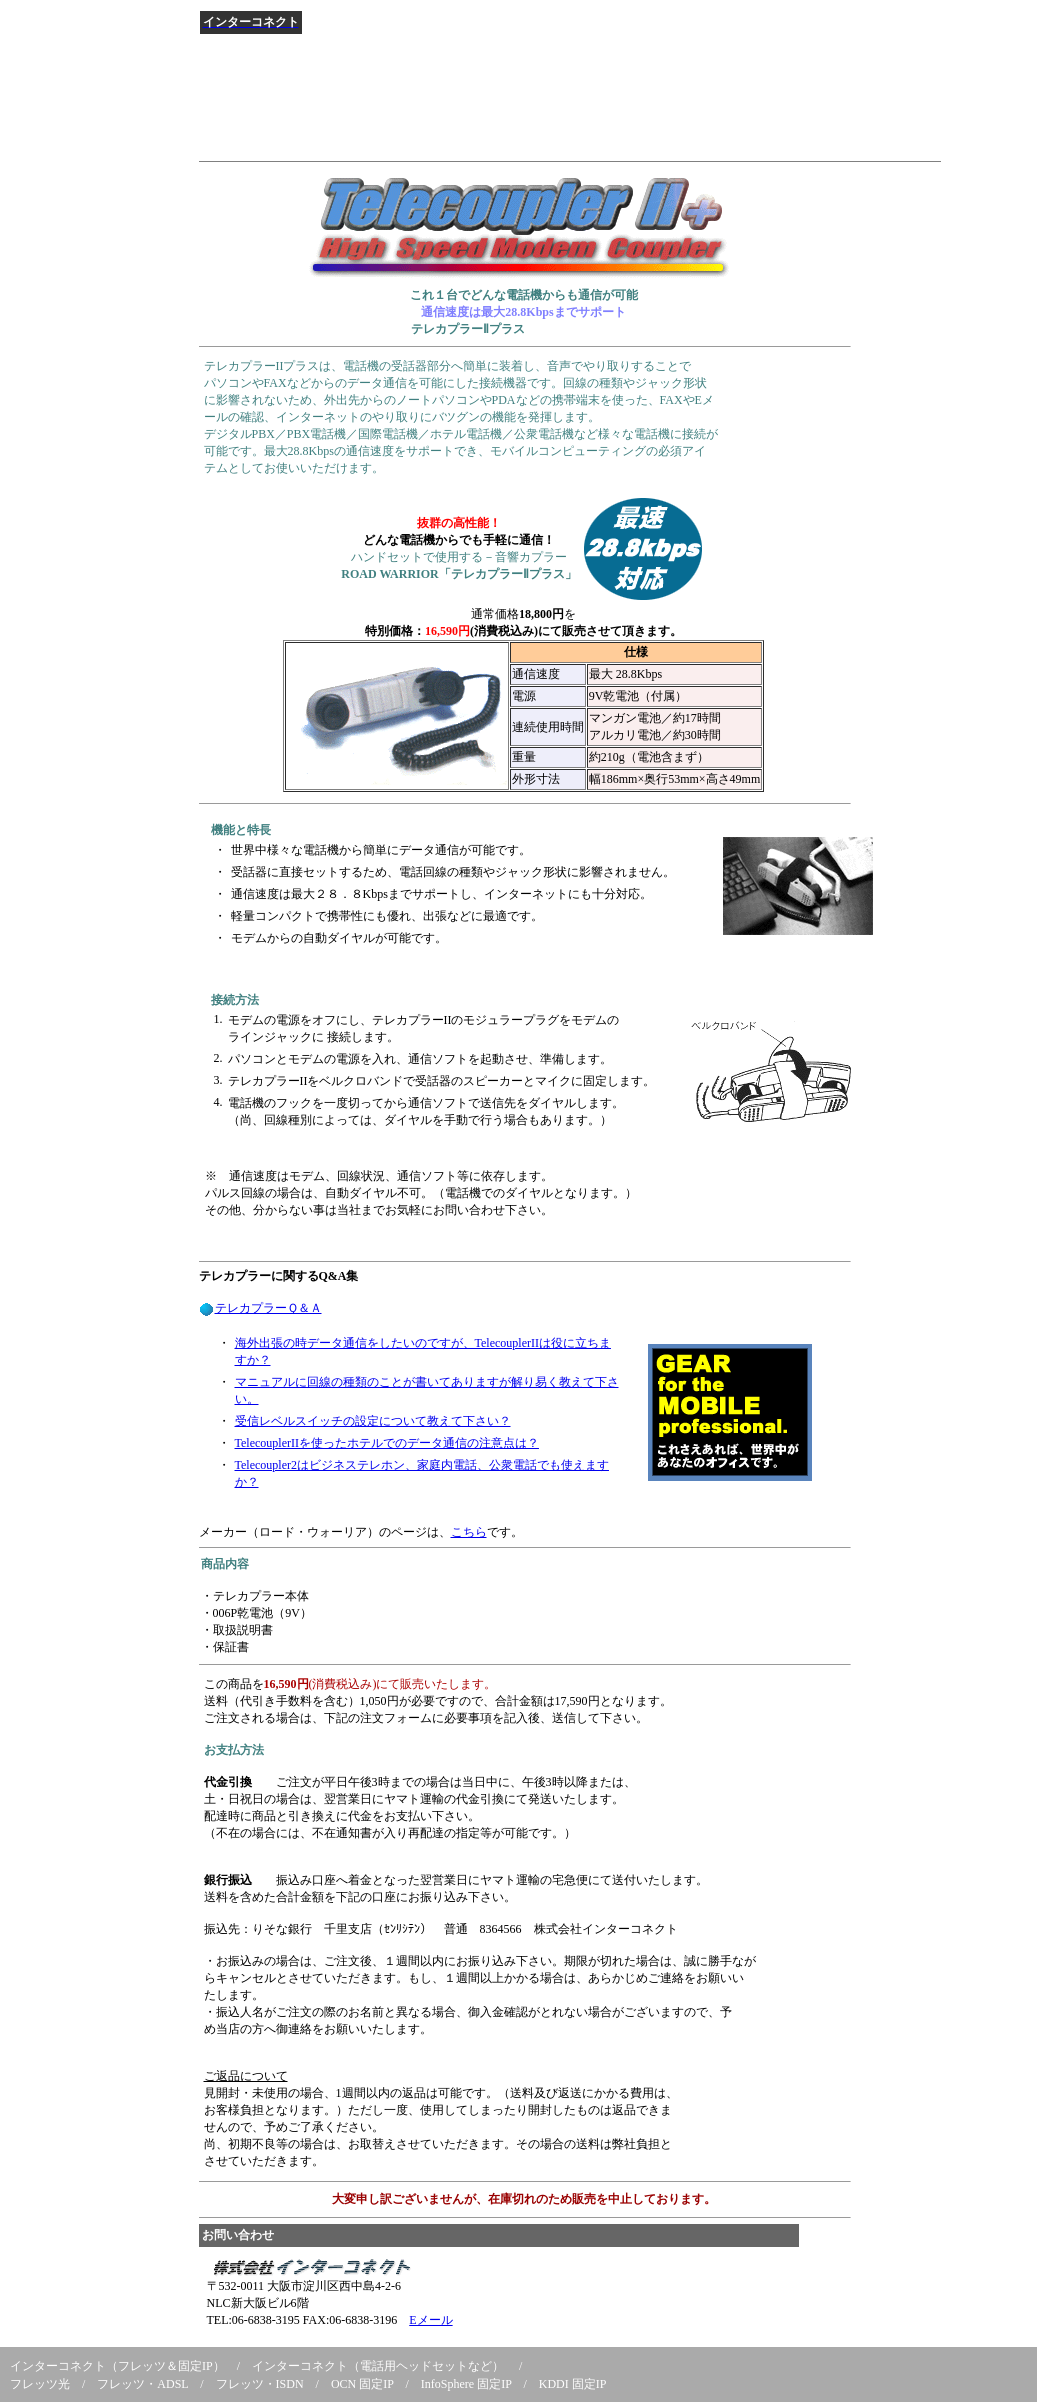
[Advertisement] (563, 110)
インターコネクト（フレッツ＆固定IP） (117, 2366)
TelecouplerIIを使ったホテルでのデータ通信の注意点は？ (387, 1443)
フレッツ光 (40, 2384)
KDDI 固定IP (573, 2384)
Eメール (430, 2320)
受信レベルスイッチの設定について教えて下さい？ (373, 1421)
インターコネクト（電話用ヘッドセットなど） (378, 2366)
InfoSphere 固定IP (466, 2384)
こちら (469, 1532)
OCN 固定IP (362, 2384)
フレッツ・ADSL (142, 2384)
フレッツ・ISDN (260, 2384)
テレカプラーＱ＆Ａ (268, 1308)
